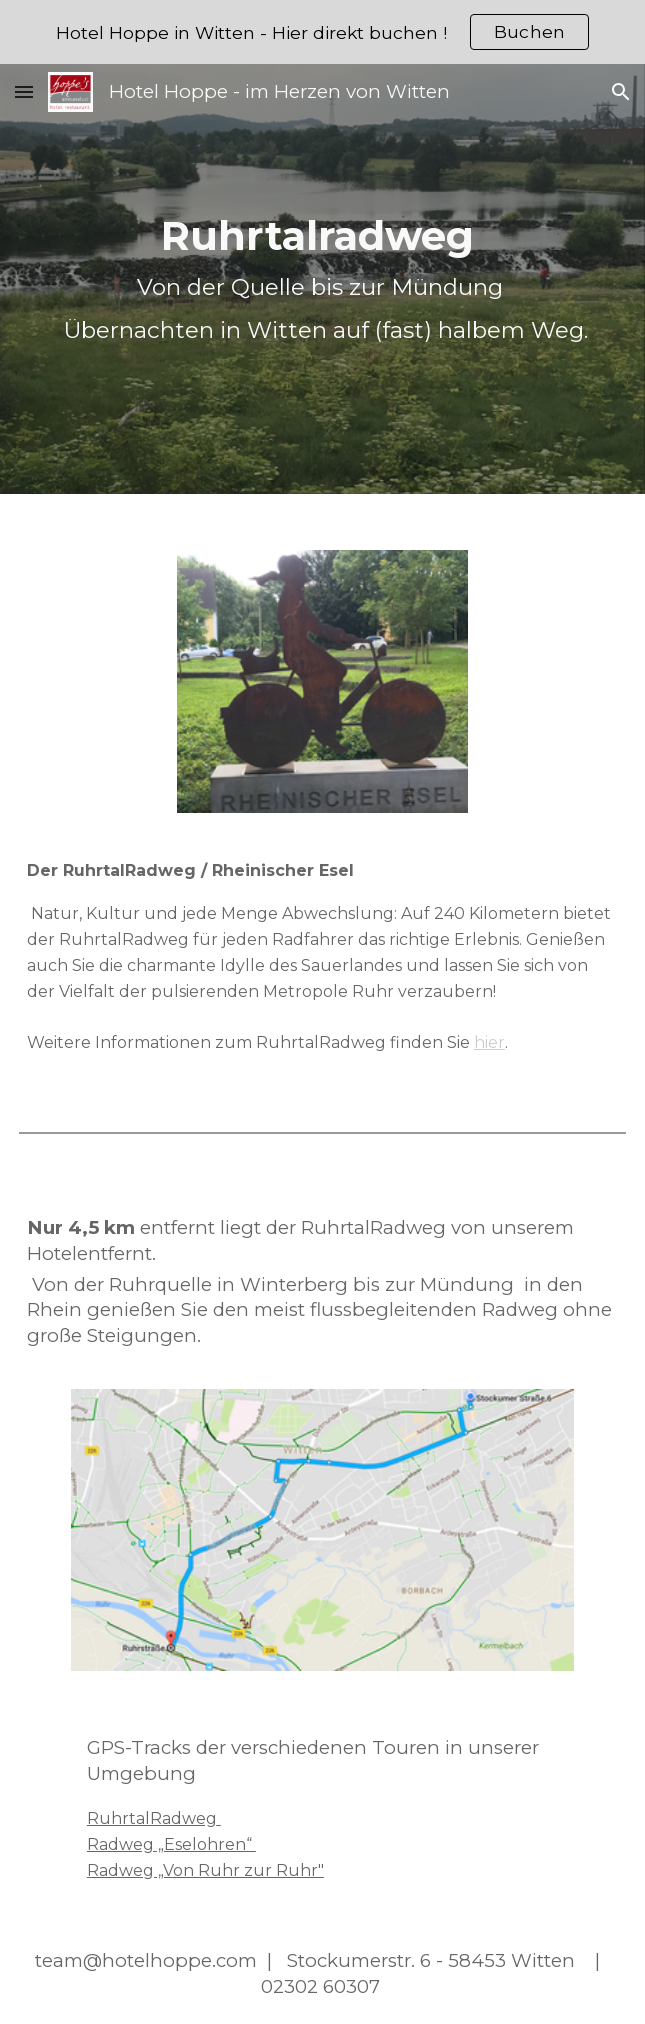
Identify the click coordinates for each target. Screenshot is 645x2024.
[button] (24, 91)
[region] (322, 32)
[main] (322, 279)
